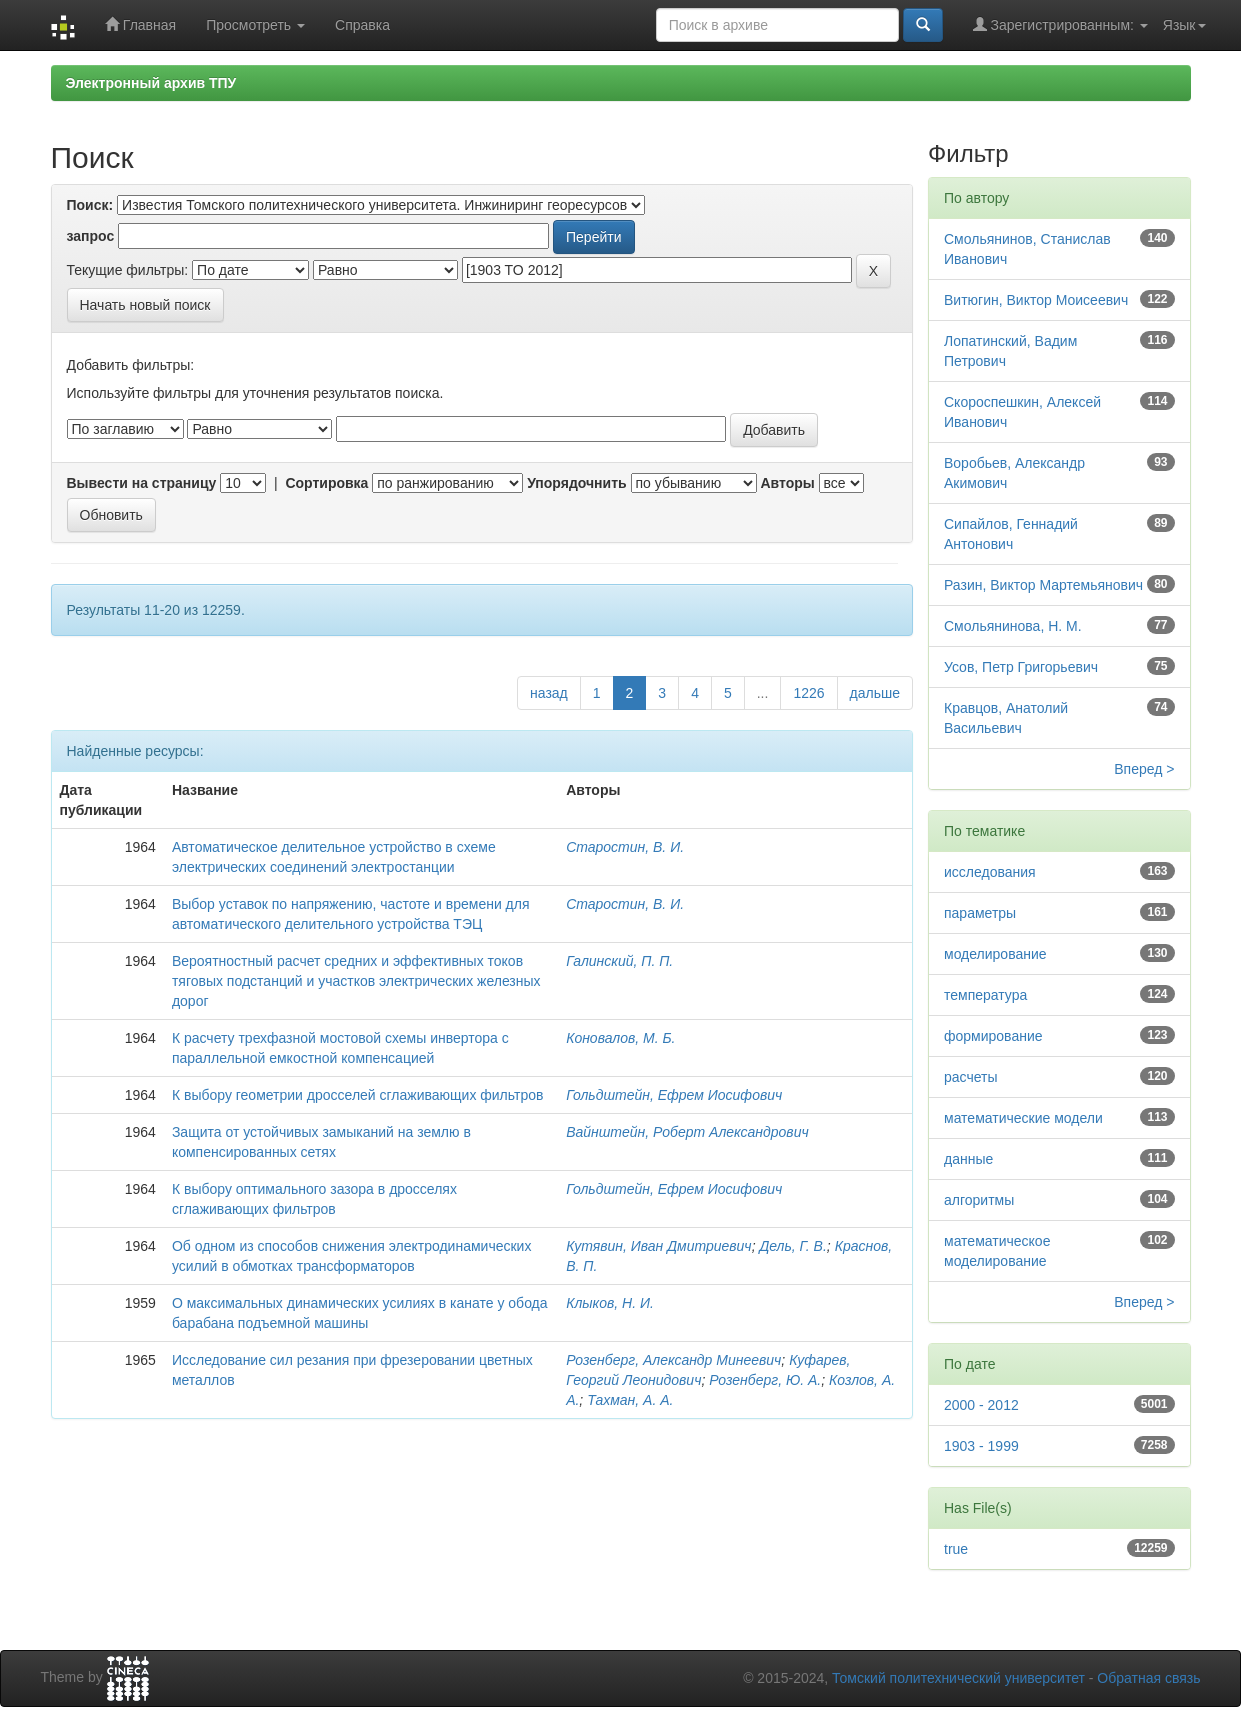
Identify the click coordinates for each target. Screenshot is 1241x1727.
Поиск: (90, 205)
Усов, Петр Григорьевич (1021, 667)
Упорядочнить (576, 483)
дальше (875, 693)
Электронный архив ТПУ (151, 83)
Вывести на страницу (142, 483)
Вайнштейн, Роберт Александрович (687, 1132)
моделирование (995, 954)
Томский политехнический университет (958, 1678)
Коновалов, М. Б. (620, 1038)
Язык (1184, 25)
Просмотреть (255, 25)
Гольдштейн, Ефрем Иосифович (674, 1095)
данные (968, 1159)
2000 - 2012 (981, 1405)
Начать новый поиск (145, 305)
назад (549, 693)
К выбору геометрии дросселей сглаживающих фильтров (358, 1095)
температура (985, 995)
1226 (808, 693)
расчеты (971, 1077)
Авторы (787, 483)
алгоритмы (979, 1200)
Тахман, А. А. (630, 1400)
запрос (91, 236)
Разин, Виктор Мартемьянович (1043, 585)
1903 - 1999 (981, 1446)
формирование (993, 1036)
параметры (980, 913)
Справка (362, 25)
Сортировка (326, 483)
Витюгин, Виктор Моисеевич (1036, 300)
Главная (140, 24)
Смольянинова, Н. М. (1013, 626)
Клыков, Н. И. (610, 1303)
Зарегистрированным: (1060, 24)
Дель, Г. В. (792, 1246)
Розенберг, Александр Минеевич (673, 1360)
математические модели (1023, 1118)
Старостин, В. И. (625, 847)
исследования (990, 872)
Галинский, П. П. (619, 961)
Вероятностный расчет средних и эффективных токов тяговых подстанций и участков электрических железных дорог (356, 981)
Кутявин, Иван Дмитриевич (659, 1246)
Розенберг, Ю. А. (765, 1380)
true (956, 1549)
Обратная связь (1148, 1678)
